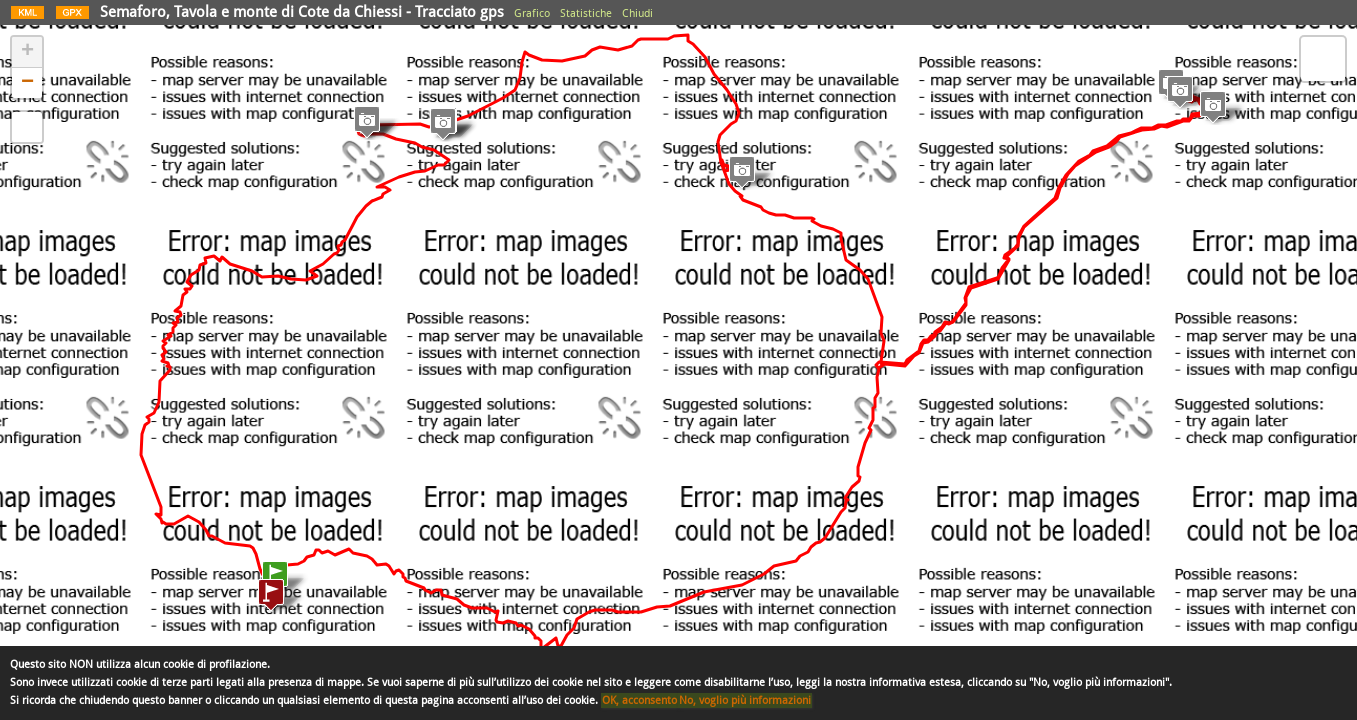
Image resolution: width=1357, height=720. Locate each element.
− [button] (27, 83)
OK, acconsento (639, 700)
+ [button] (27, 52)
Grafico (532, 13)
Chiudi (637, 13)
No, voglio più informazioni (745, 700)
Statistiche (586, 13)
